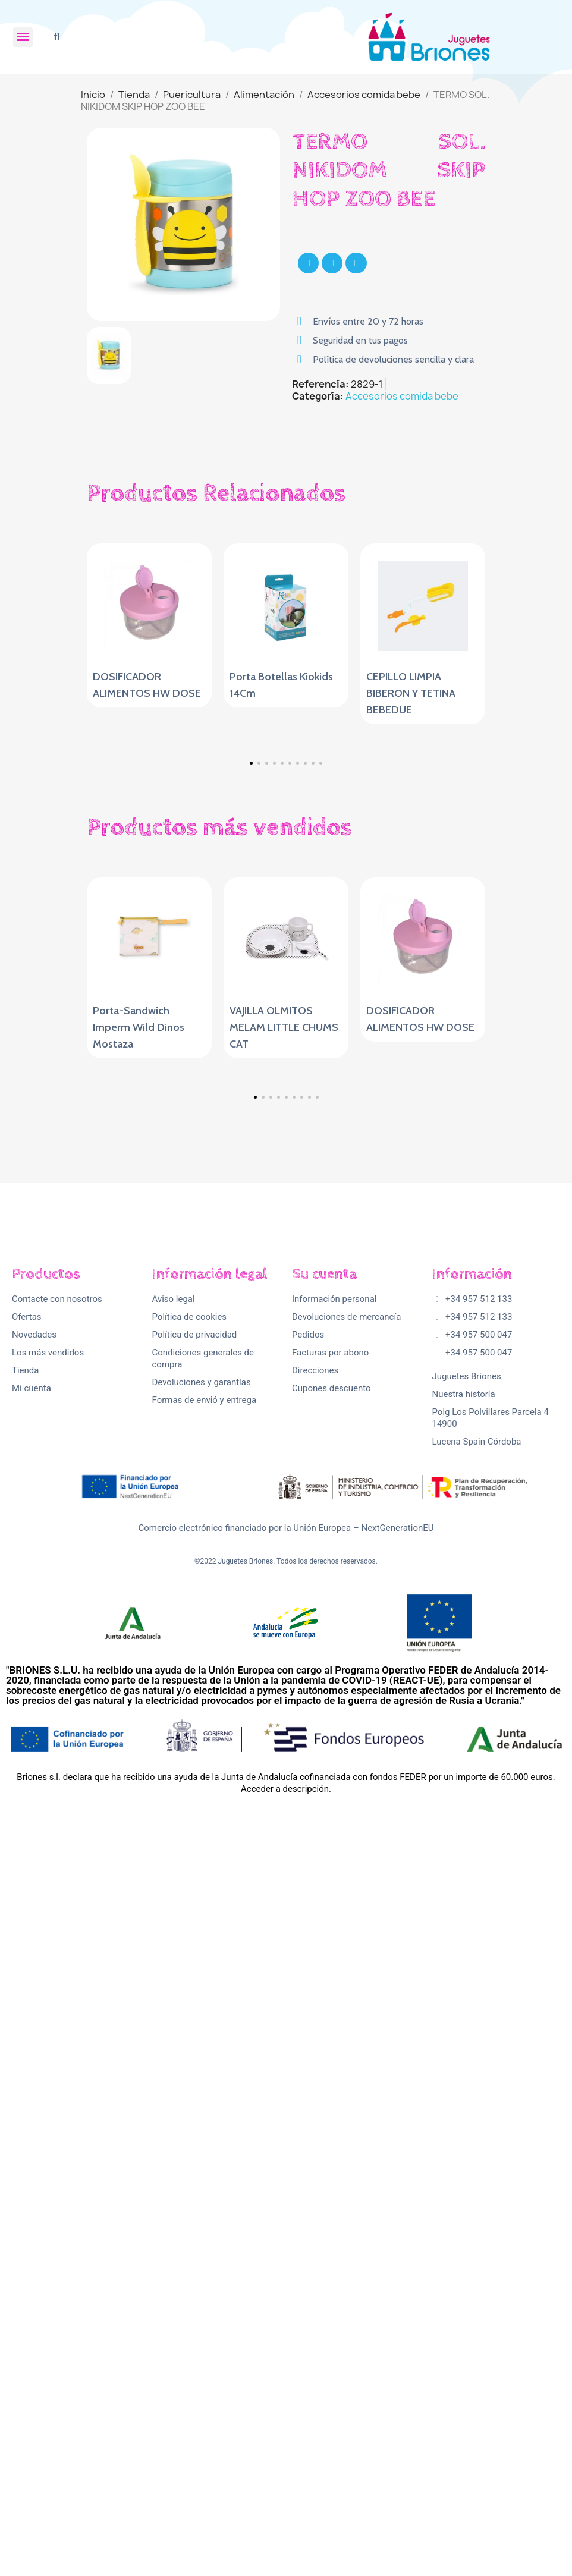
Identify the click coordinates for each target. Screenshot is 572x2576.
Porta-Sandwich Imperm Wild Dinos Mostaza (138, 1373)
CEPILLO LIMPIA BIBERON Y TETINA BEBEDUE (410, 693)
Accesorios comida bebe (401, 395)
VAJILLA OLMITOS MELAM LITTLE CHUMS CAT (284, 1373)
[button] (57, 37)
